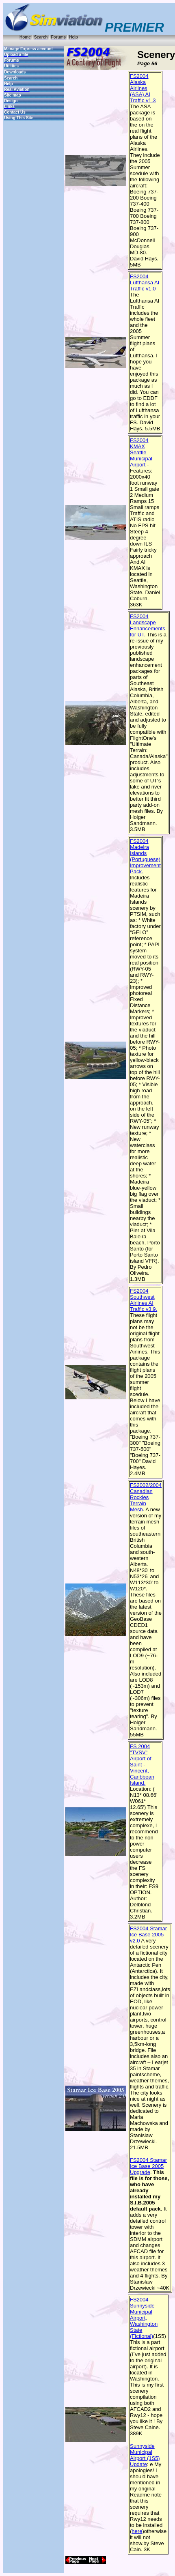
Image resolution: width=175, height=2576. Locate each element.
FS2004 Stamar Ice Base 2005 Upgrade (148, 2166)
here (137, 2531)
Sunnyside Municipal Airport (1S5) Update (145, 2455)
